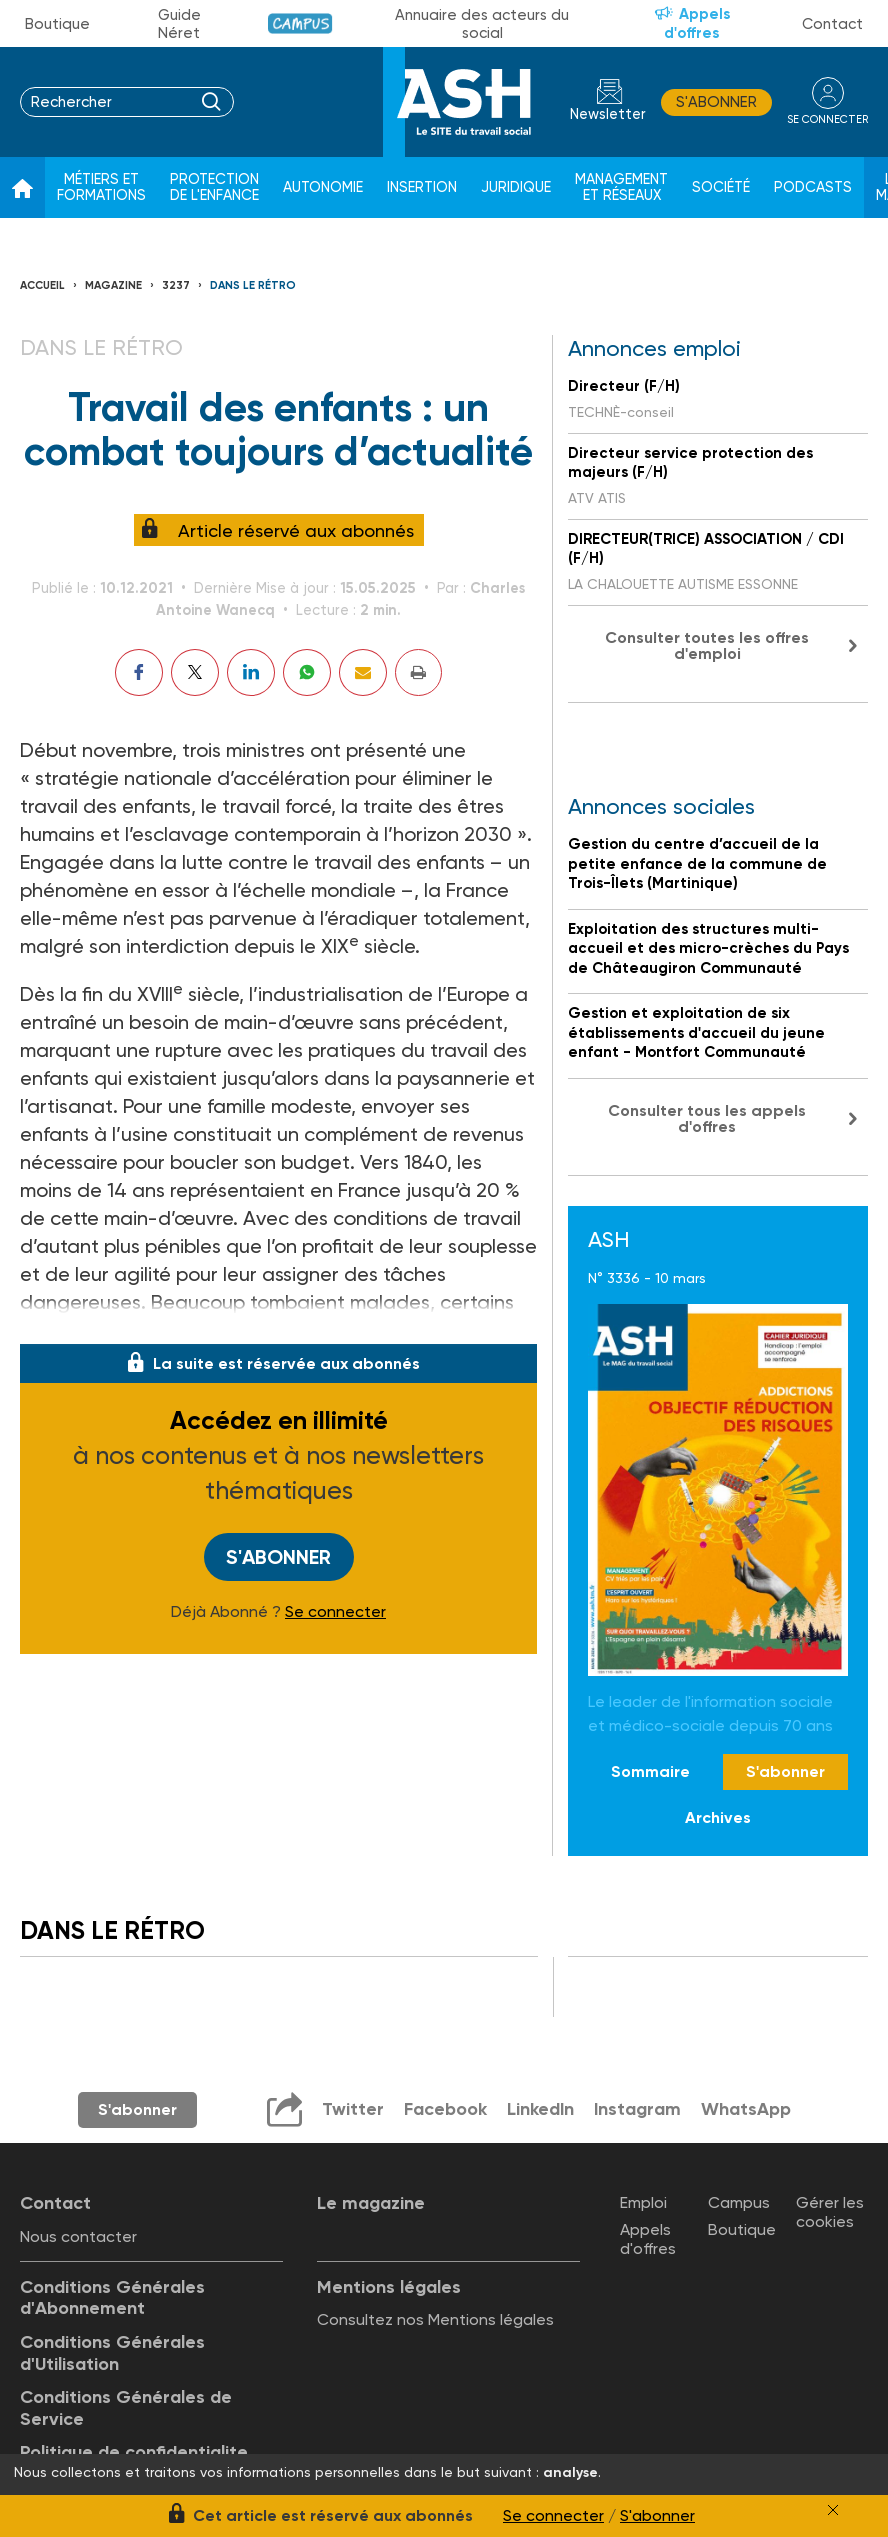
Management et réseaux (621, 187)
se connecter (827, 119)
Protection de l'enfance (214, 187)
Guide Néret (179, 24)
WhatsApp (747, 2109)
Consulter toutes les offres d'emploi (707, 645)
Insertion (422, 187)
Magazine (113, 285)
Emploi (643, 2202)
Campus (300, 23)
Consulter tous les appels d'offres (707, 1118)
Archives (718, 1817)
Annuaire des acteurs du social (482, 24)
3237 (176, 285)
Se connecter (335, 1612)
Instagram (638, 2109)
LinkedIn (540, 2109)
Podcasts (813, 187)
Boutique (57, 24)
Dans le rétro (253, 285)
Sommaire (650, 1771)
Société (721, 187)
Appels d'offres (697, 23)
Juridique (516, 187)
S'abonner (716, 102)
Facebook (444, 2109)
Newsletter (608, 114)
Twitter (352, 2109)
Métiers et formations (101, 187)
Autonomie (323, 187)
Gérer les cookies (830, 2212)
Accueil (42, 285)
